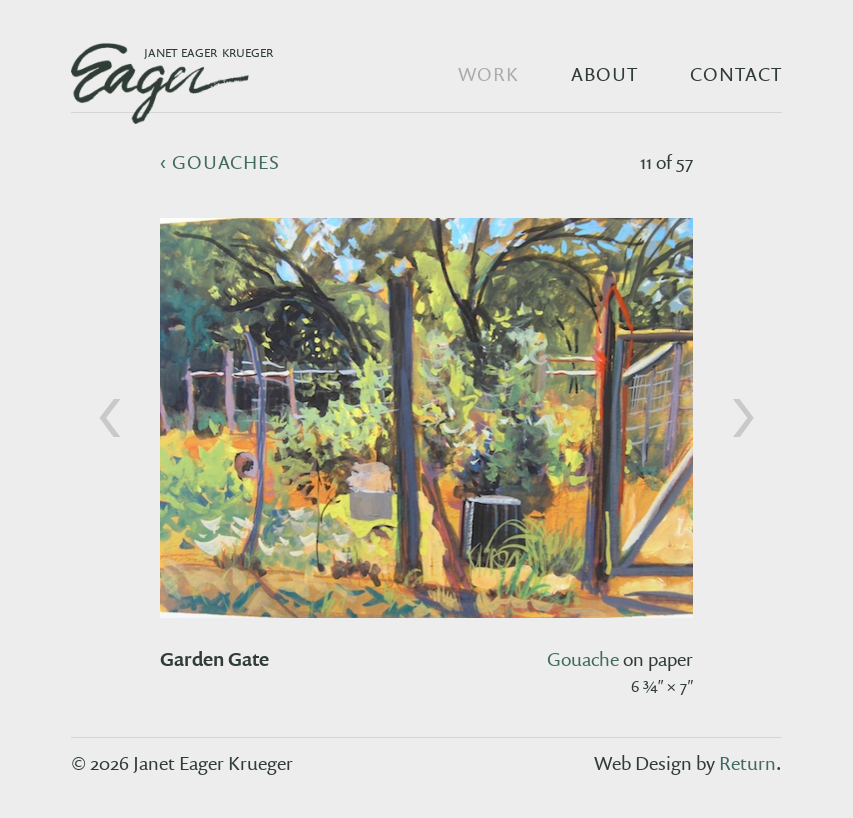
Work (488, 74)
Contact (736, 74)
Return (747, 763)
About (604, 74)
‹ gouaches (220, 162)
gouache (583, 659)
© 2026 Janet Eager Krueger (182, 763)
